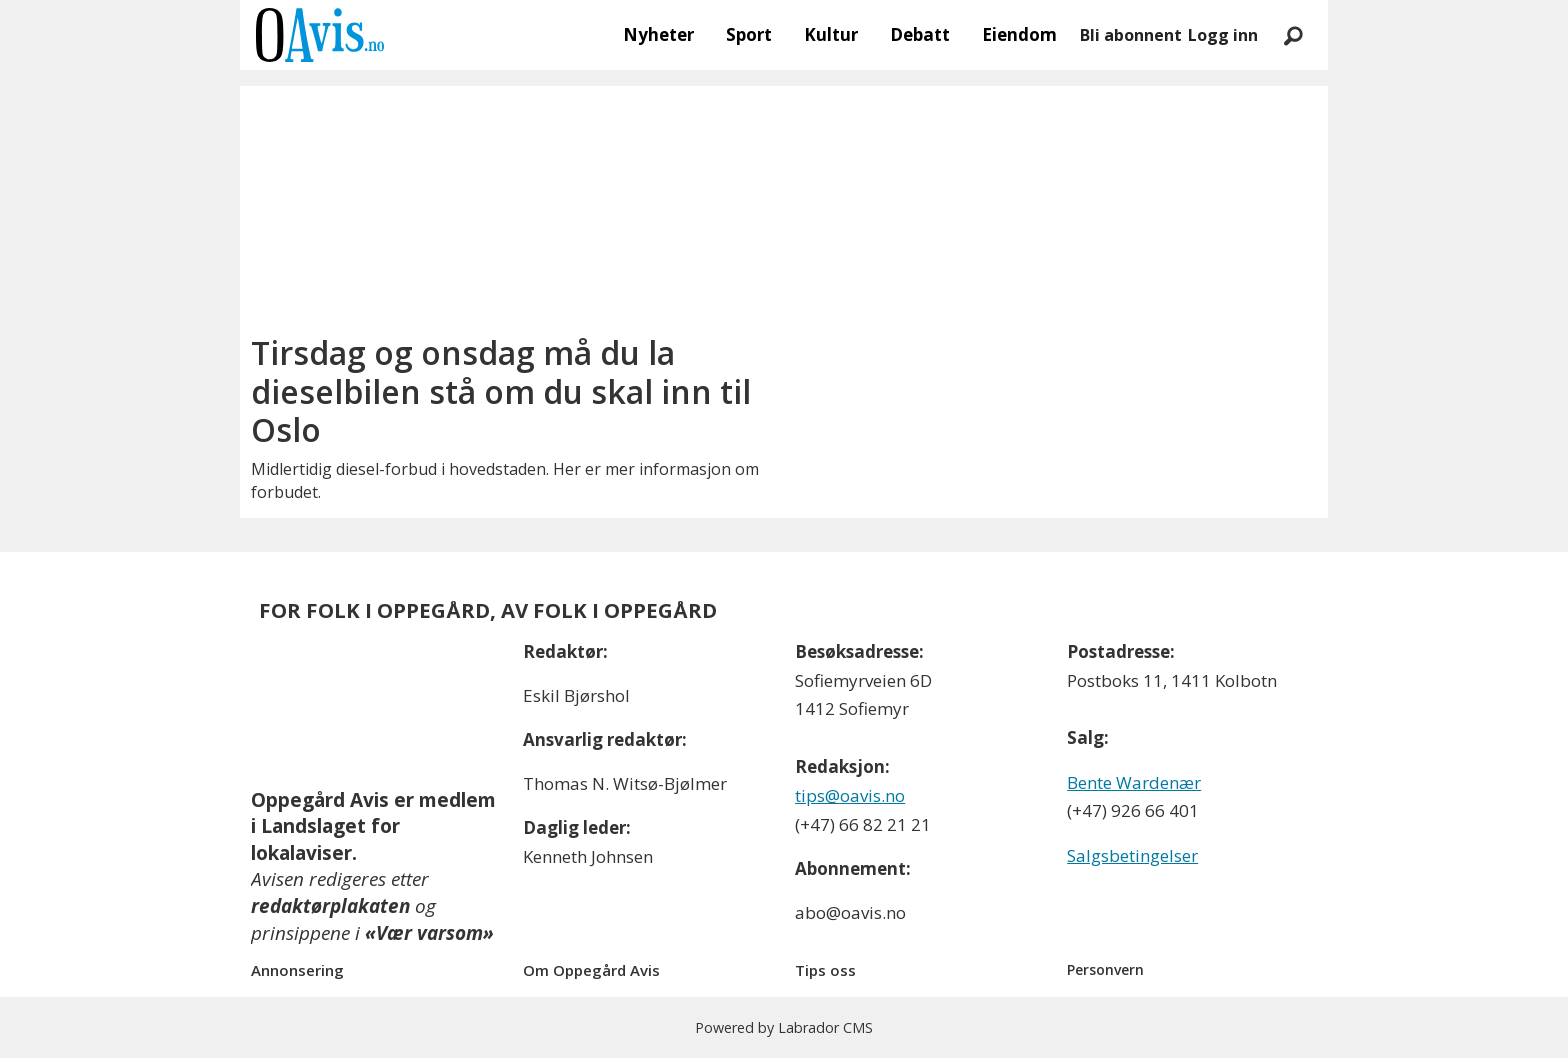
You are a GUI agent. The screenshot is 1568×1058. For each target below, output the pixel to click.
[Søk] (1293, 35)
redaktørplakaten (330, 906)
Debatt (920, 34)
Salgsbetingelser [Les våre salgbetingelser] (1132, 855)
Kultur (831, 34)
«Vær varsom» (429, 933)
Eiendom (1019, 34)
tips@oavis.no (850, 795)
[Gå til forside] (320, 35)
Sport (749, 34)
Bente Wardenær (1134, 782)
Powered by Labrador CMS (784, 1027)
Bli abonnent (1131, 35)
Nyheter (658, 34)
